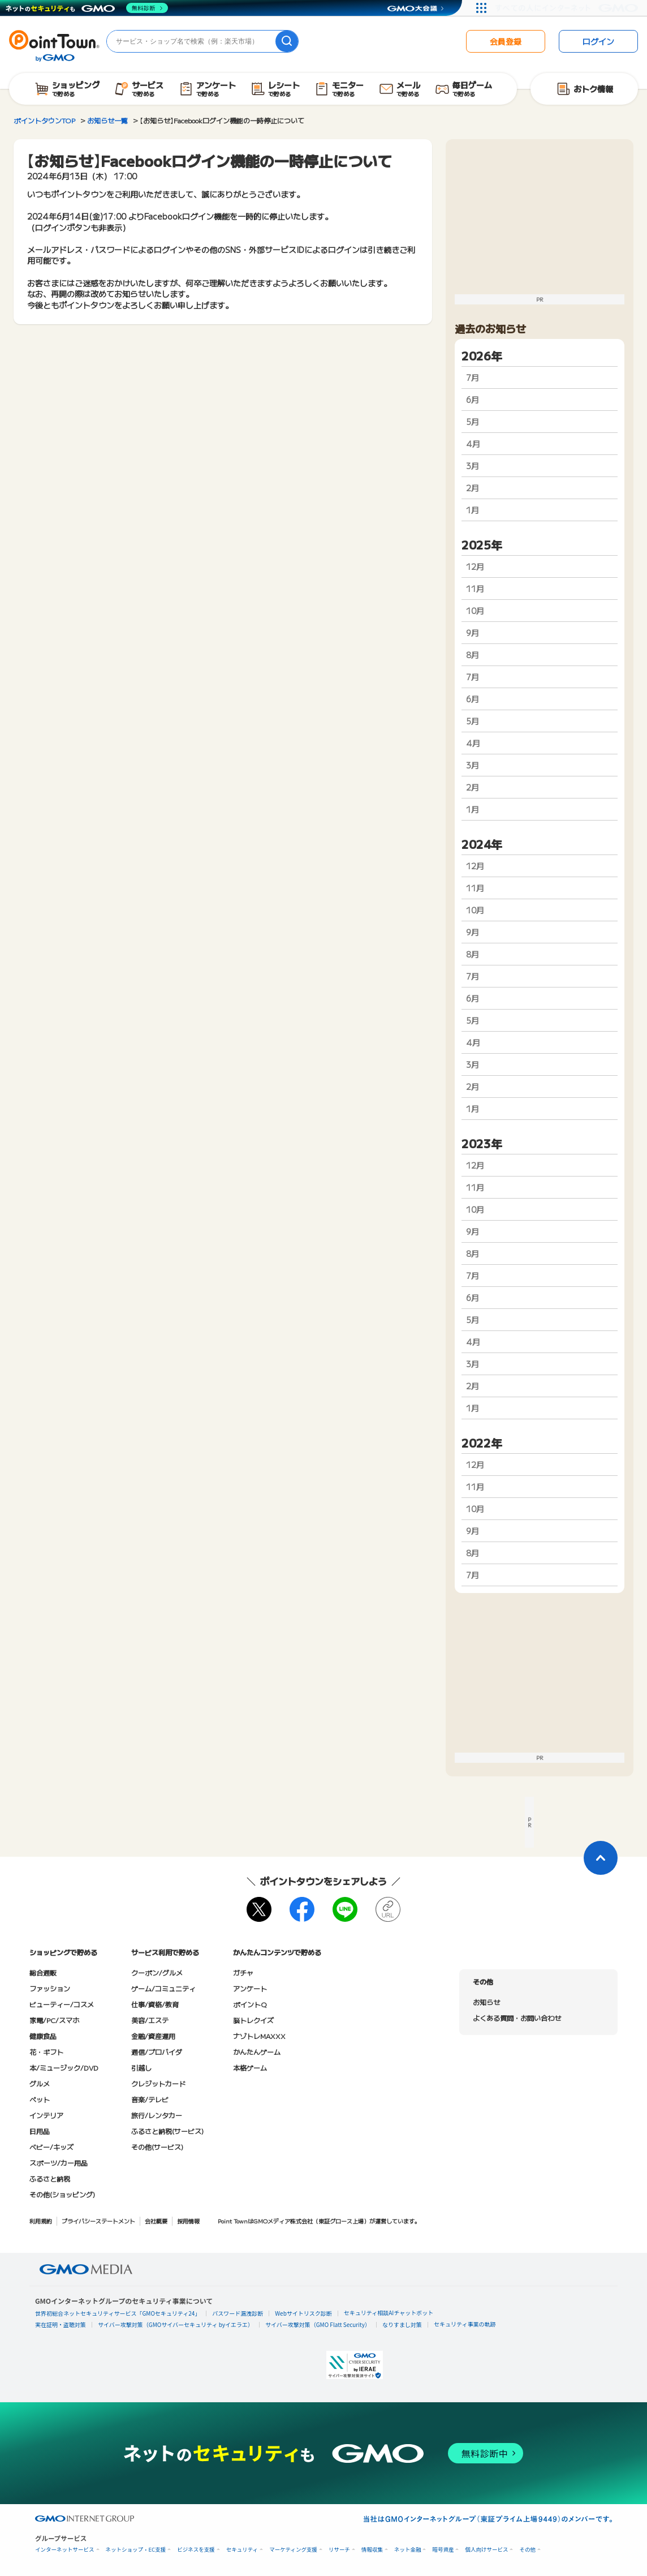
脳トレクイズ (253, 2020)
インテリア (46, 2115)
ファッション (49, 1988)
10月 (475, 610)
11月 (475, 588)
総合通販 (43, 1972)
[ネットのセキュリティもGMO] (87, 8)
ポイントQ (249, 2004)
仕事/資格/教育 (155, 2004)
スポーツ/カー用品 (58, 2162)
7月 (472, 377)
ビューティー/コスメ (61, 2004)
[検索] (286, 41)
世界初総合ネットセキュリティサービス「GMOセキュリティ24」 (117, 2313)
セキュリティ (242, 2549)
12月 (475, 566)
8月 (472, 654)
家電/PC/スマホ (54, 2020)
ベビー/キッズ (51, 2147)
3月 (472, 465)
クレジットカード (158, 2083)
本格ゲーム (250, 2067)
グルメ (39, 2083)
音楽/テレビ (150, 2099)
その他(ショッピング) (62, 2194)
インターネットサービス (64, 2549)
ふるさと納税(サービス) (167, 2131)
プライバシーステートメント (98, 2221)
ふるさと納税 (49, 2178)
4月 (473, 443)
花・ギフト (46, 2051)
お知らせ (486, 2002)
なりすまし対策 (402, 2324)
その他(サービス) (157, 2147)
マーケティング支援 (293, 2549)
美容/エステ (150, 2020)
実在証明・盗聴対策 (60, 2324)
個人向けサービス (486, 2549)
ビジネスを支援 (196, 2549)
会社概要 (156, 2221)
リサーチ (339, 2549)
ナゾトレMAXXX (259, 2036)
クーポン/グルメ (157, 1972)
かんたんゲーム (257, 2051)
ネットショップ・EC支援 (136, 2549)
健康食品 (43, 2036)
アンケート (250, 1988)
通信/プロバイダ (156, 2051)
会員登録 (505, 41)
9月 (472, 632)
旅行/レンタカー (156, 2115)
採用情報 (188, 2221)
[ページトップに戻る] (601, 1858)
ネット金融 (407, 2549)
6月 (472, 399)
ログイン (598, 41)
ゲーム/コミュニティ (163, 1988)
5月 (472, 421)
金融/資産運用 (153, 2036)
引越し (141, 2067)
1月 (472, 510)
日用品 (39, 2131)
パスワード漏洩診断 (237, 2313)
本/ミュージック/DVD (63, 2067)
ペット (39, 2099)
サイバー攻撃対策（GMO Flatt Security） (317, 2324)
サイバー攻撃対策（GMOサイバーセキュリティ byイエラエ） (175, 2324)
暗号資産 (443, 2549)
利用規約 (40, 2221)
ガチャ (243, 1972)
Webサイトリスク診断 (303, 2313)
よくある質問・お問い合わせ (517, 2018)
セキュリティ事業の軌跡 (464, 2324)
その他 (527, 2549)
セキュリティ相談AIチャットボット (388, 2312)
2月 (472, 487)
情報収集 (372, 2549)
